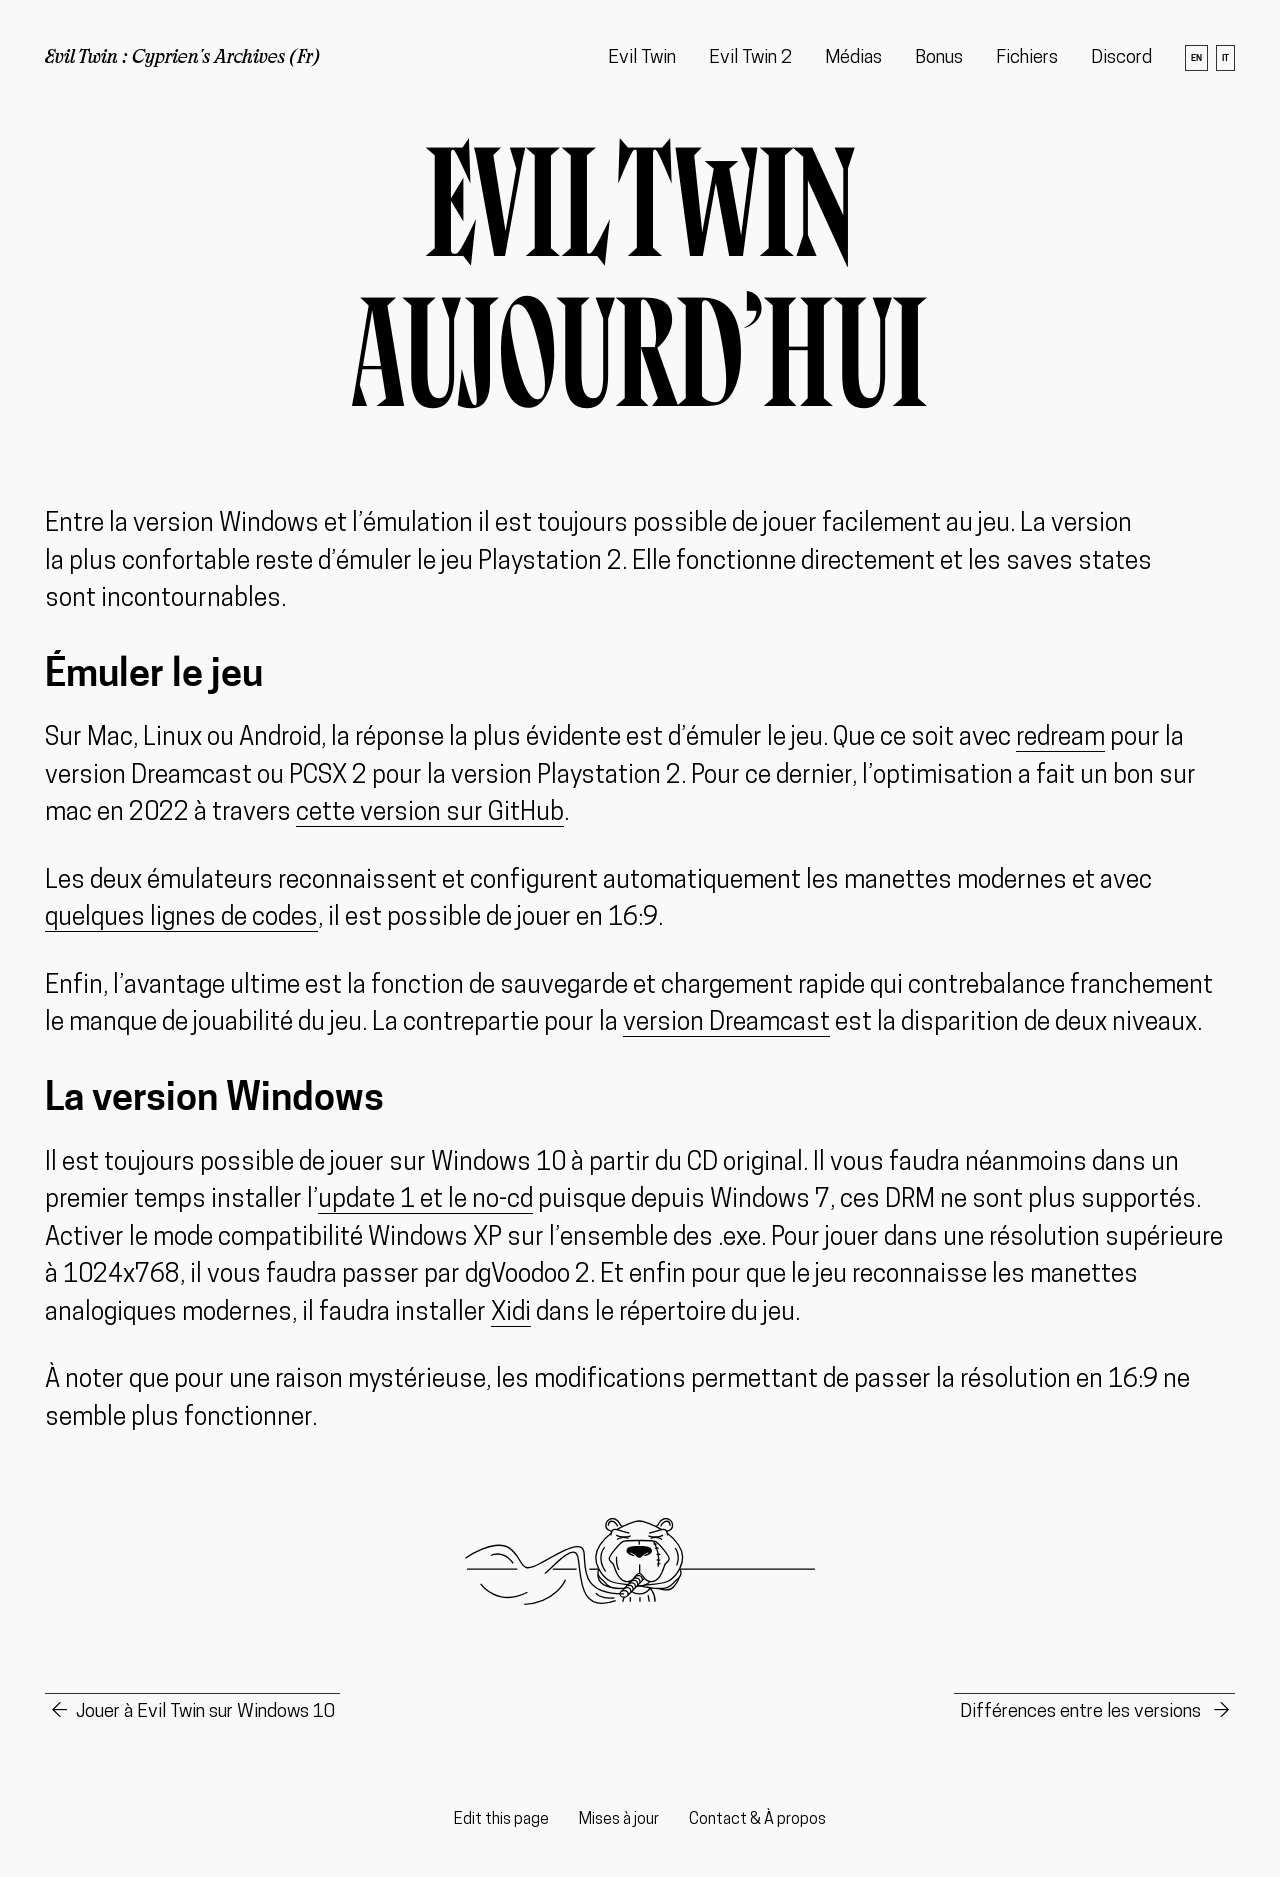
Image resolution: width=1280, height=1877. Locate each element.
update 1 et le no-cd (425, 1200)
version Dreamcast (726, 1023)
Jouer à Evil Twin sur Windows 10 (205, 1712)
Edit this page (501, 1820)
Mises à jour (619, 1820)
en (1196, 57)
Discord (1121, 58)
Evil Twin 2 (750, 58)
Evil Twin (642, 58)
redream (1060, 738)
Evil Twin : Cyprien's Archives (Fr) (183, 58)
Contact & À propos (757, 1820)
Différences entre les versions (1082, 1712)
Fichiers (1027, 58)
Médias (853, 58)
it (1225, 57)
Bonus (939, 58)
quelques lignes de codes (181, 918)
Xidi (511, 1313)
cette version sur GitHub (430, 813)
